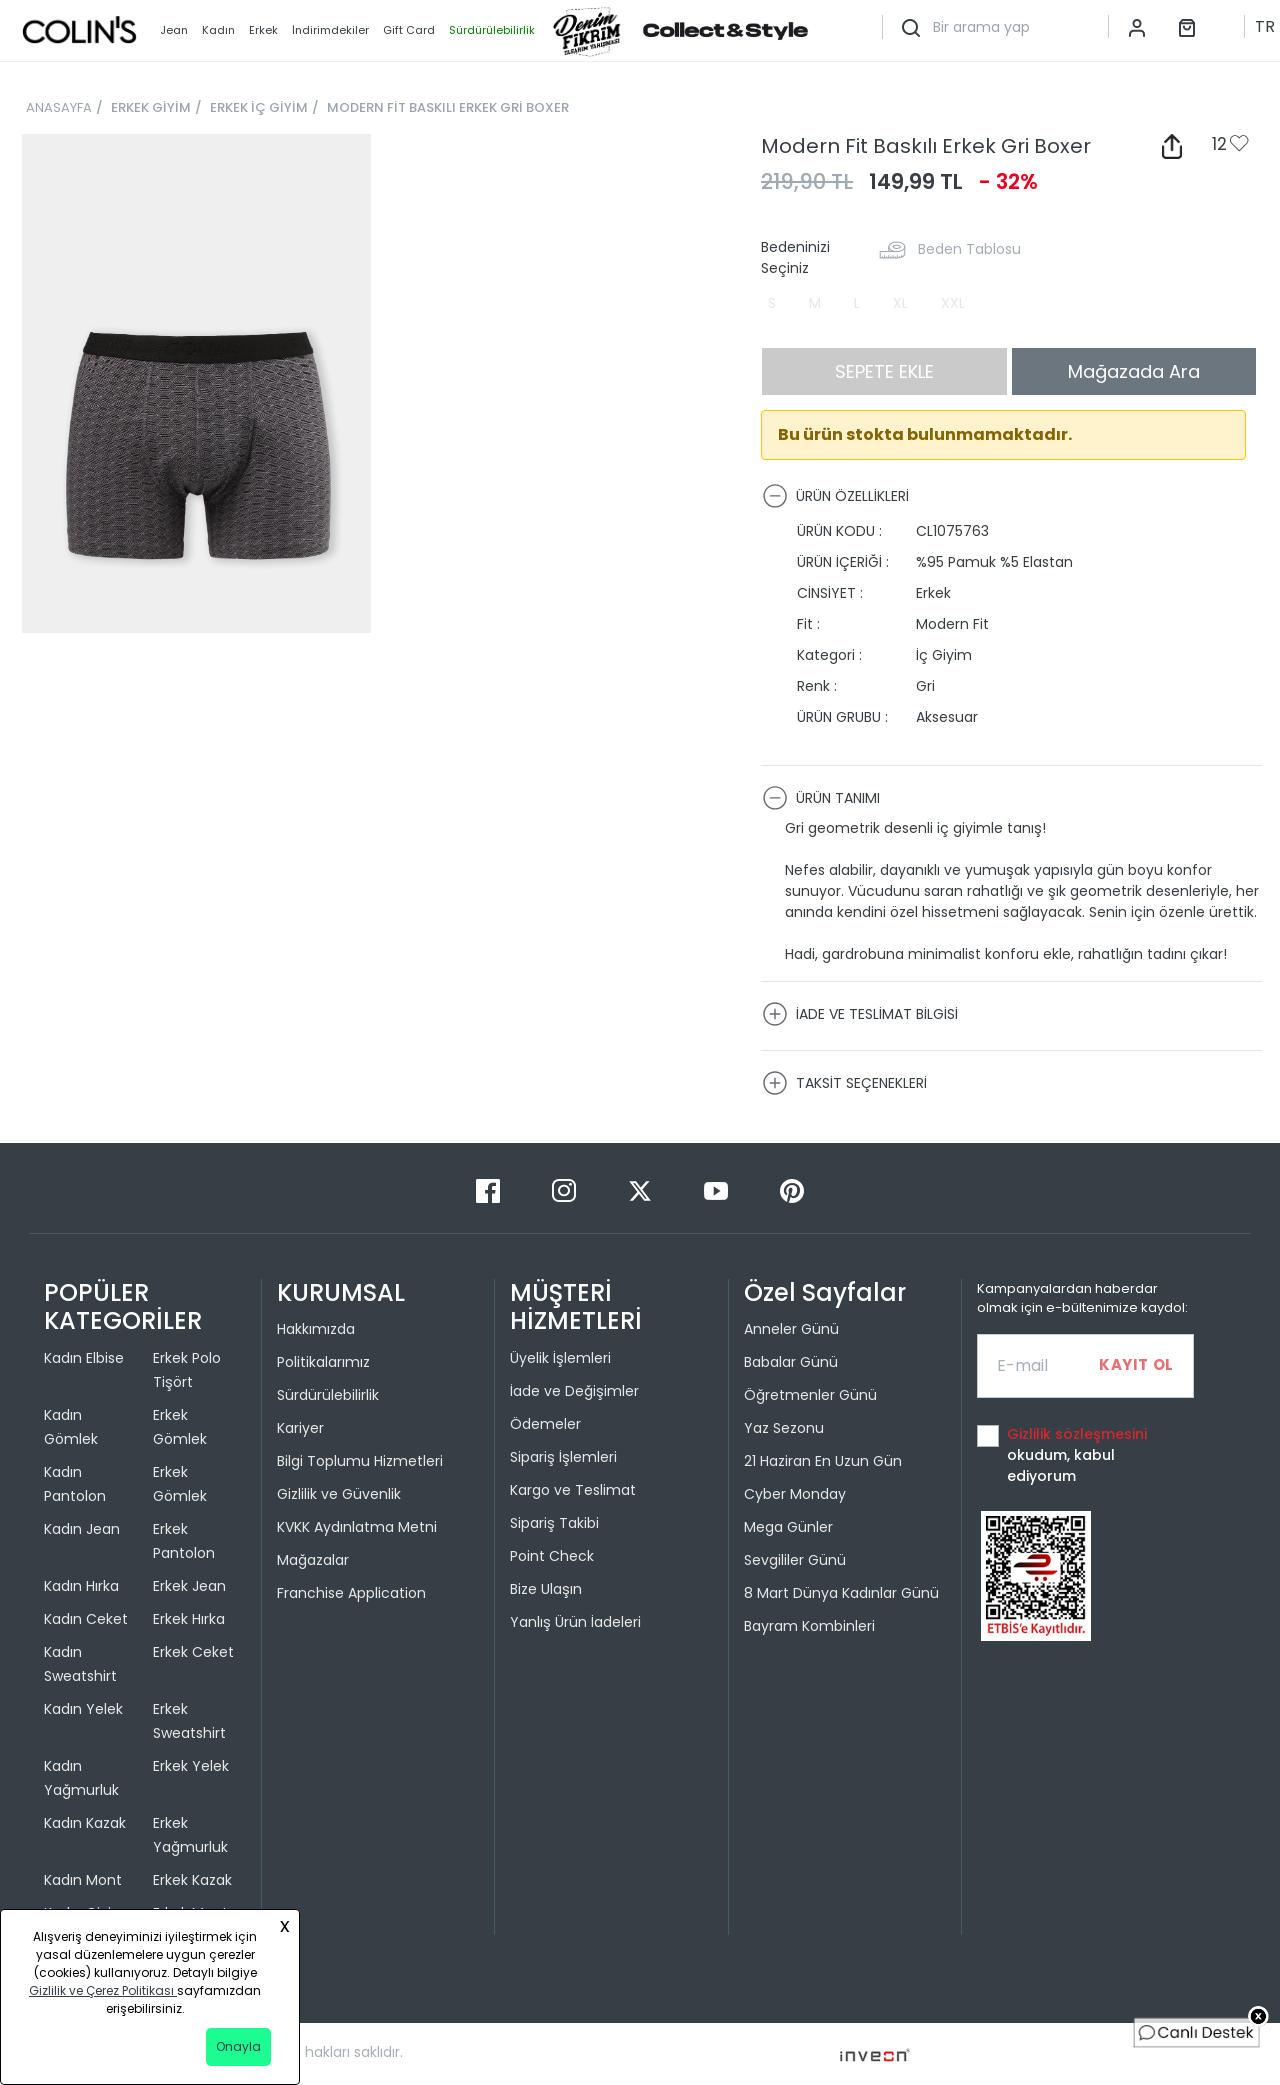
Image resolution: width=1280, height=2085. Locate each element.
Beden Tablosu (969, 249)
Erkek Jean (189, 1586)
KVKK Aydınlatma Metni (357, 1527)
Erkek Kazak (192, 1880)
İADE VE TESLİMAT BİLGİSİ (860, 1014)
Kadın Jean (82, 1529)
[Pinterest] (792, 1189)
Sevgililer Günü (795, 1560)
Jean (174, 30)
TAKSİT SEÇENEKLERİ (844, 1083)
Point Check (552, 1556)
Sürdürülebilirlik (328, 1395)
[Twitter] (642, 1189)
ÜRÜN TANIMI (821, 798)
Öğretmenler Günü (810, 1395)
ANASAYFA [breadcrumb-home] (59, 107)
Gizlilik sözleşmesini (1077, 1434)
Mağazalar (313, 1560)
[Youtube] (718, 1189)
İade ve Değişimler (574, 1391)
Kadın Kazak (85, 1823)
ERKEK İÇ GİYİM (259, 107)
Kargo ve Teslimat (573, 1490)
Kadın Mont (83, 1880)
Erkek (263, 30)
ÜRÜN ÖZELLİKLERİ (835, 496)
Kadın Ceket (86, 1619)
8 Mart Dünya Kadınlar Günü (841, 1593)
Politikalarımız (323, 1362)
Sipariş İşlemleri (563, 1457)
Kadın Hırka (81, 1586)
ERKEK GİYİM (151, 107)
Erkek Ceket (193, 1652)
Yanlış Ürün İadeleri (575, 1622)
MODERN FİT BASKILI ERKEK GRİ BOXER (448, 107)
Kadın (218, 30)
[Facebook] (490, 1189)
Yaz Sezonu (784, 1428)
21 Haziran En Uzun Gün (823, 1461)
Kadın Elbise (84, 1358)
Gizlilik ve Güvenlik (339, 1494)
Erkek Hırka (189, 1619)
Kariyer (300, 1428)
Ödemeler (545, 1424)
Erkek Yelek (191, 1766)
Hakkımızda (316, 1329)
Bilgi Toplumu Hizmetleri (360, 1461)
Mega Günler (788, 1527)
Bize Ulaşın (546, 1589)
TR (1265, 26)
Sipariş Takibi (554, 1523)
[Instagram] (566, 1189)
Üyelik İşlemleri (560, 1358)
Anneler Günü (791, 1329)
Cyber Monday (795, 1494)
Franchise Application (351, 1593)
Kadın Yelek (83, 1709)
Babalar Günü (791, 1362)
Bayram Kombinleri (809, 1626)
